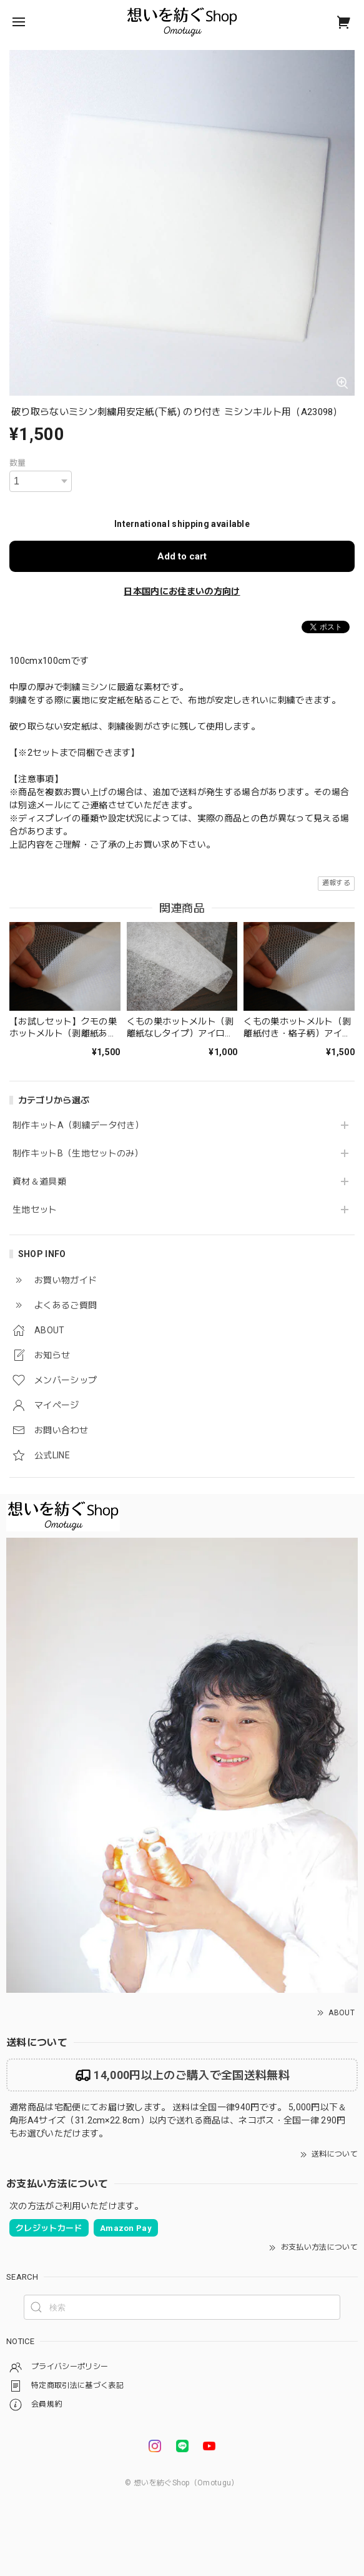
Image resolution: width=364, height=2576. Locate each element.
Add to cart (182, 556)
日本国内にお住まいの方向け (182, 591)
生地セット (34, 1210)
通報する (336, 883)
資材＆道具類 (39, 1181)
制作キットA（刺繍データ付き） (78, 1125)
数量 (17, 463)
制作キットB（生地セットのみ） (78, 1153)
